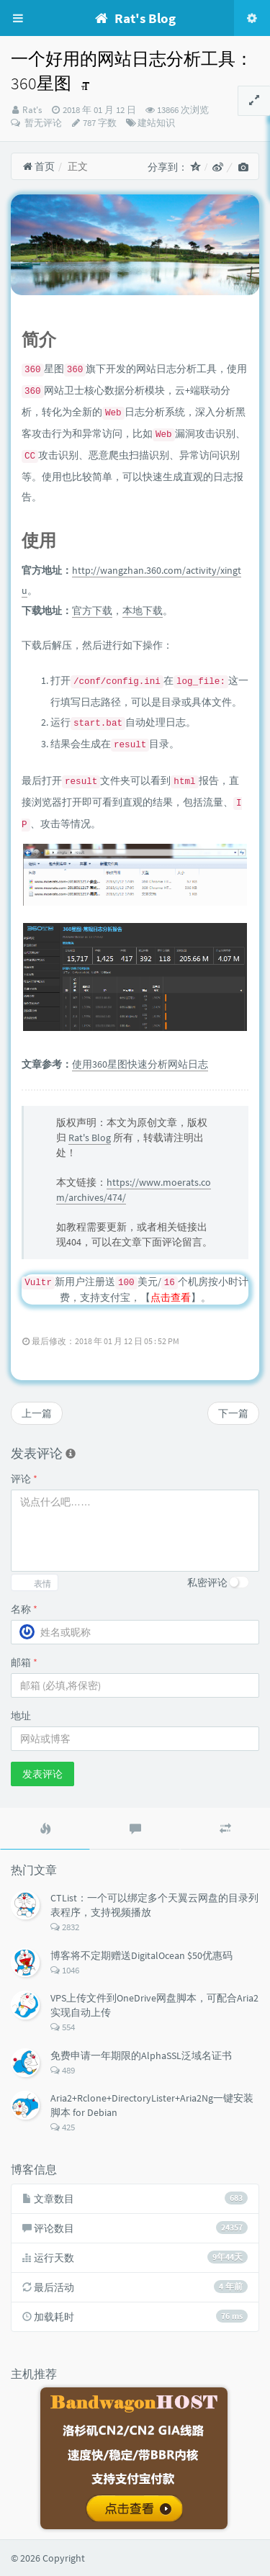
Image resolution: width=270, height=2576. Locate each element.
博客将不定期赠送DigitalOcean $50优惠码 (141, 1955)
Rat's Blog (89, 1137)
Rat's (32, 110)
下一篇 (233, 1413)
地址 (21, 1715)
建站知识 (156, 123)
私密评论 (207, 1582)
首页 (38, 166)
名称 (24, 1609)
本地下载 (142, 610)
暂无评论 (42, 123)
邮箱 (24, 1662)
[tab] (45, 1829)
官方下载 (92, 610)
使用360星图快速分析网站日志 (140, 1064)
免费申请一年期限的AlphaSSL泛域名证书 (141, 2055)
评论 (24, 1478)
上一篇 (37, 1413)
